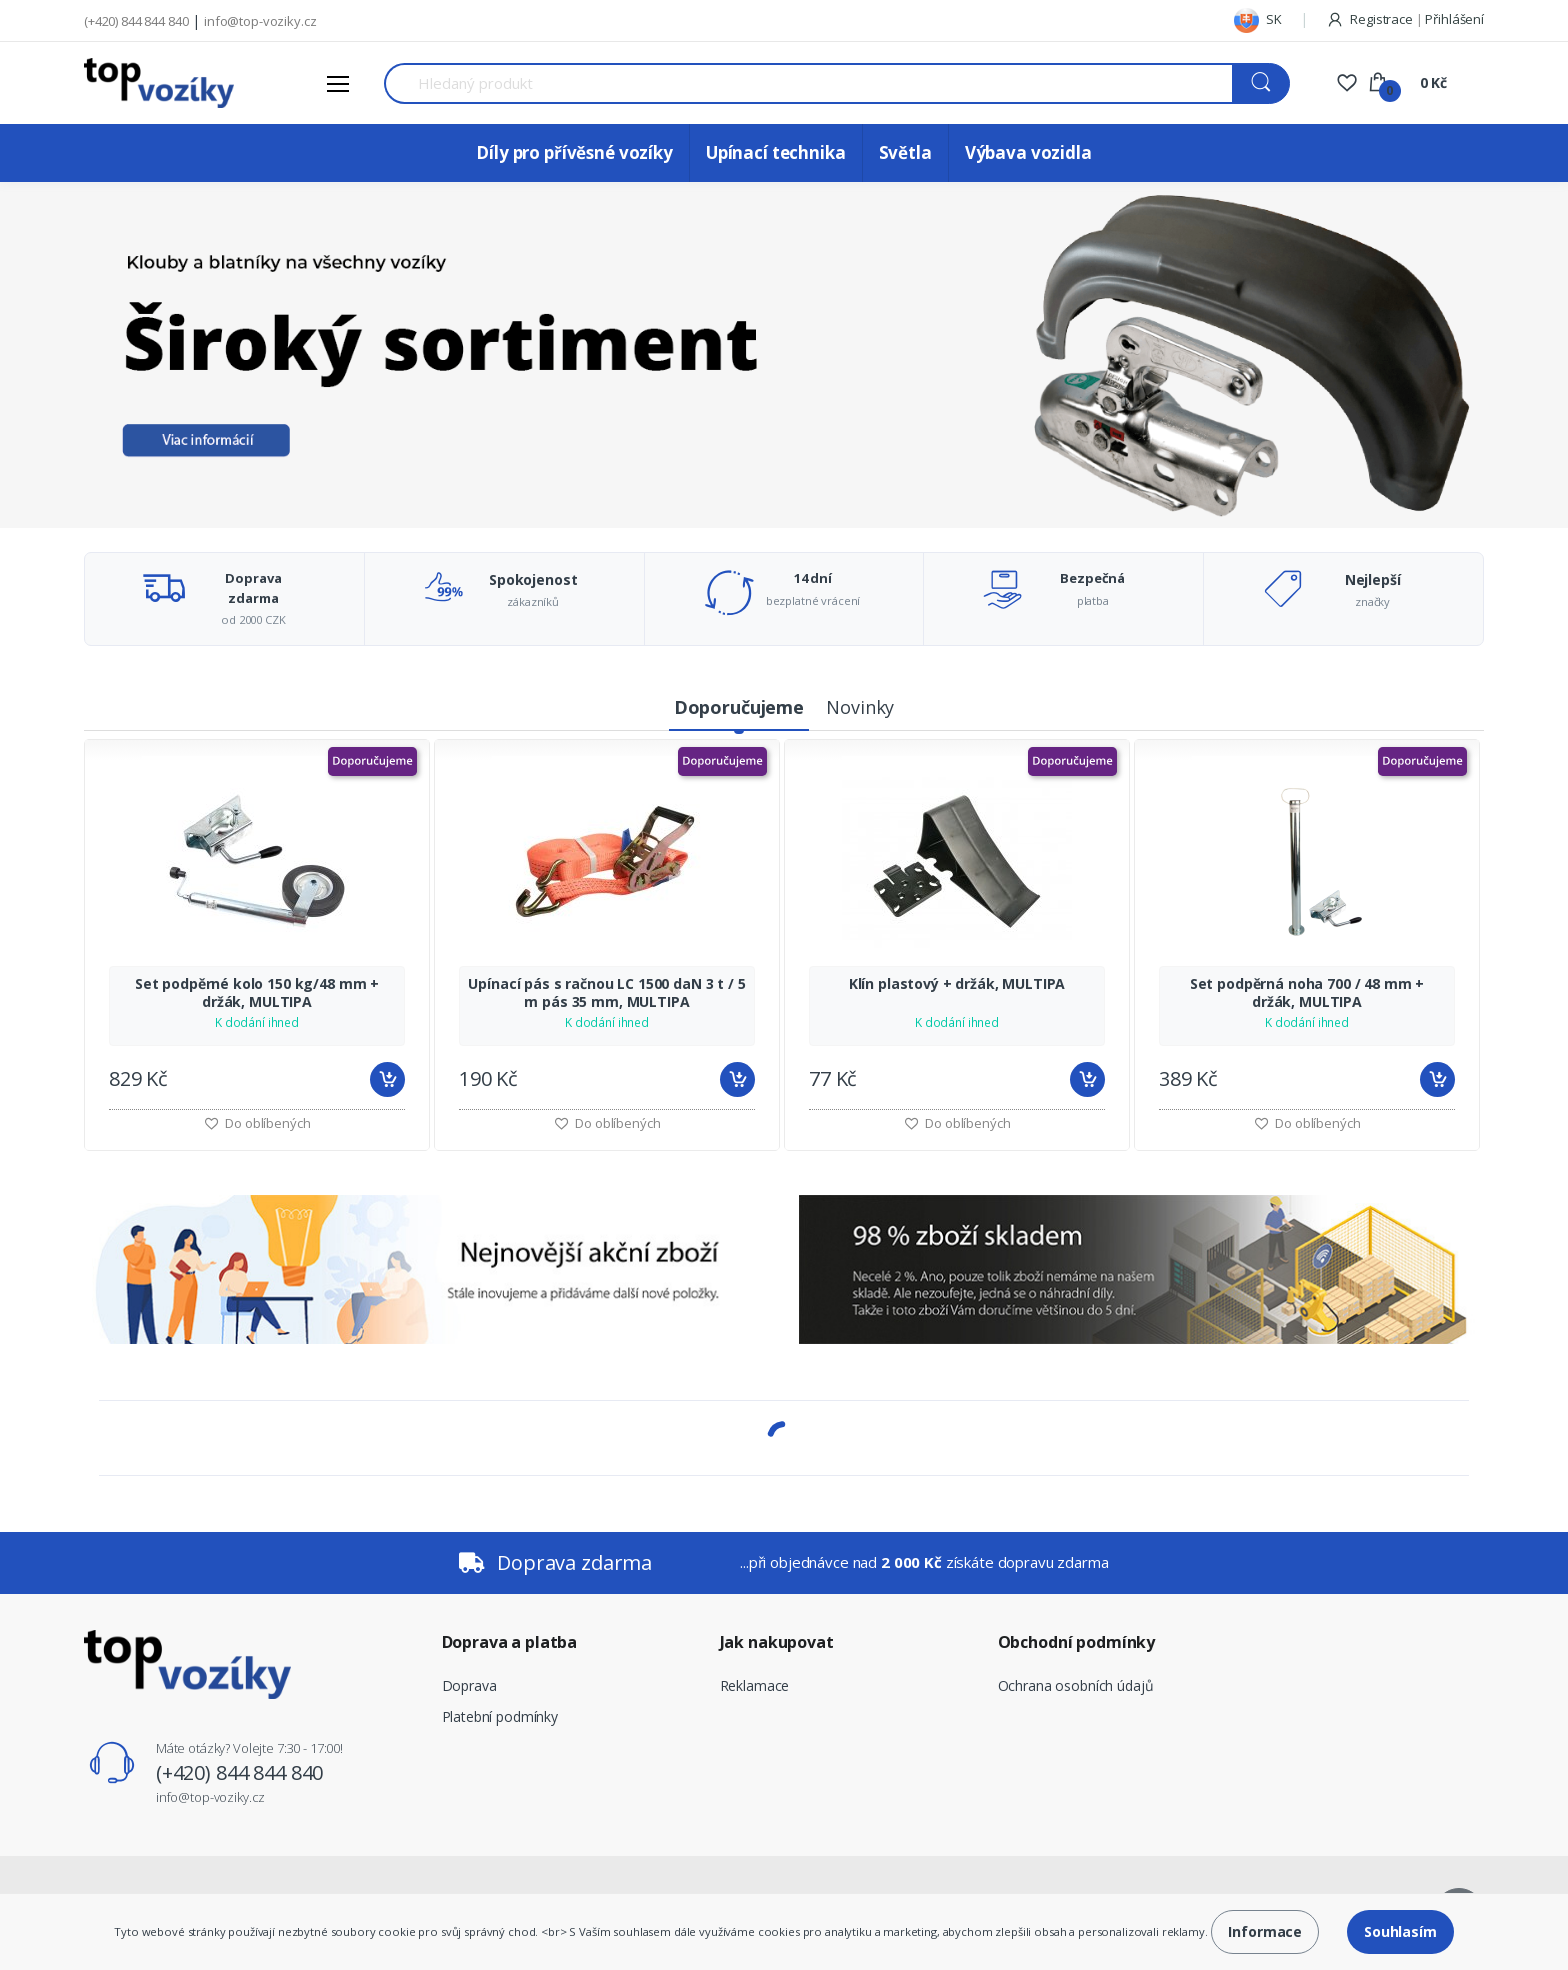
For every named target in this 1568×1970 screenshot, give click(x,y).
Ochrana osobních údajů (1076, 1685)
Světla (905, 152)
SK (1258, 19)
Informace (1265, 1931)
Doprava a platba (510, 1642)
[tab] (739, 708)
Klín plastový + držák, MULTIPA (957, 984)
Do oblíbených (607, 1123)
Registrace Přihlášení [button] (1405, 19)
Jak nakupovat (777, 1642)
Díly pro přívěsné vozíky (574, 152)
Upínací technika (776, 152)
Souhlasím (1400, 1931)
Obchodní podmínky (1077, 1642)
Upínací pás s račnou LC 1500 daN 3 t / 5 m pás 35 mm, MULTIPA (606, 993)
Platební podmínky (500, 1716)
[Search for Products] (808, 83)
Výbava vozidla (1028, 152)
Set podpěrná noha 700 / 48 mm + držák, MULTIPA (1307, 993)
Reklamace (755, 1685)
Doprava (469, 1685)
